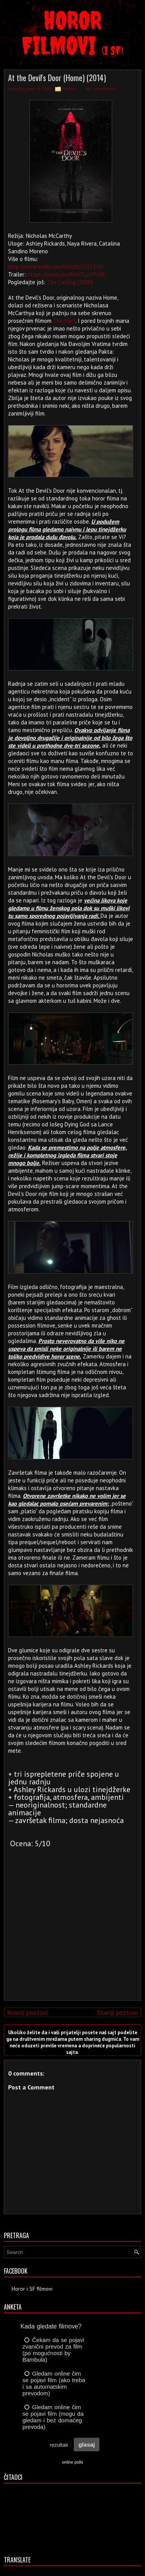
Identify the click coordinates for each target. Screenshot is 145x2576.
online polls (72, 2462)
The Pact (64, 320)
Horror (69, 89)
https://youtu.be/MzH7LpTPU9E (66, 274)
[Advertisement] (71, 1940)
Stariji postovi (117, 2012)
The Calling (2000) (70, 282)
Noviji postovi (27, 2012)
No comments (101, 89)
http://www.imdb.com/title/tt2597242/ (56, 266)
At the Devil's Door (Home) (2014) (57, 77)
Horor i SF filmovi (32, 2288)
